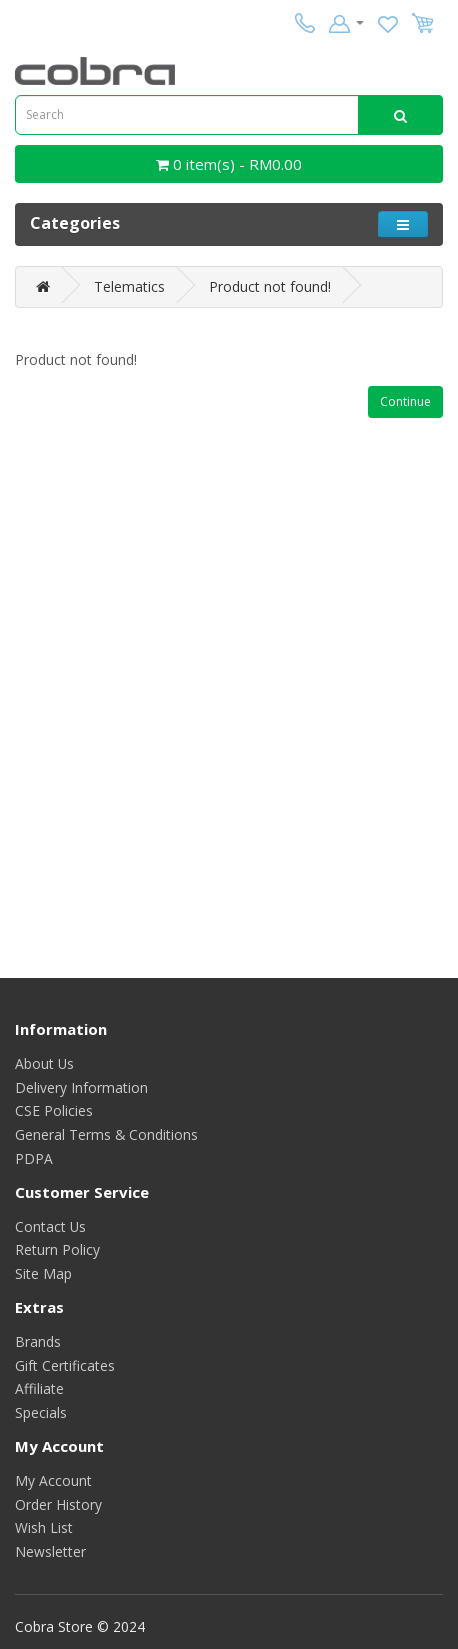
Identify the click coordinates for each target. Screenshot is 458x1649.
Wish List (44, 1527)
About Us (44, 1063)
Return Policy (57, 1249)
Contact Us (50, 1226)
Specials (41, 1412)
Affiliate (39, 1388)
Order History (58, 1504)
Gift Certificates (65, 1365)
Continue (405, 401)
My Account (53, 1480)
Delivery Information (81, 1087)
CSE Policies (54, 1110)
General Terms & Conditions (106, 1134)
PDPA (34, 1158)
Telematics (129, 286)
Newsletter (50, 1551)
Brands (38, 1341)
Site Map (43, 1273)
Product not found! (270, 286)
